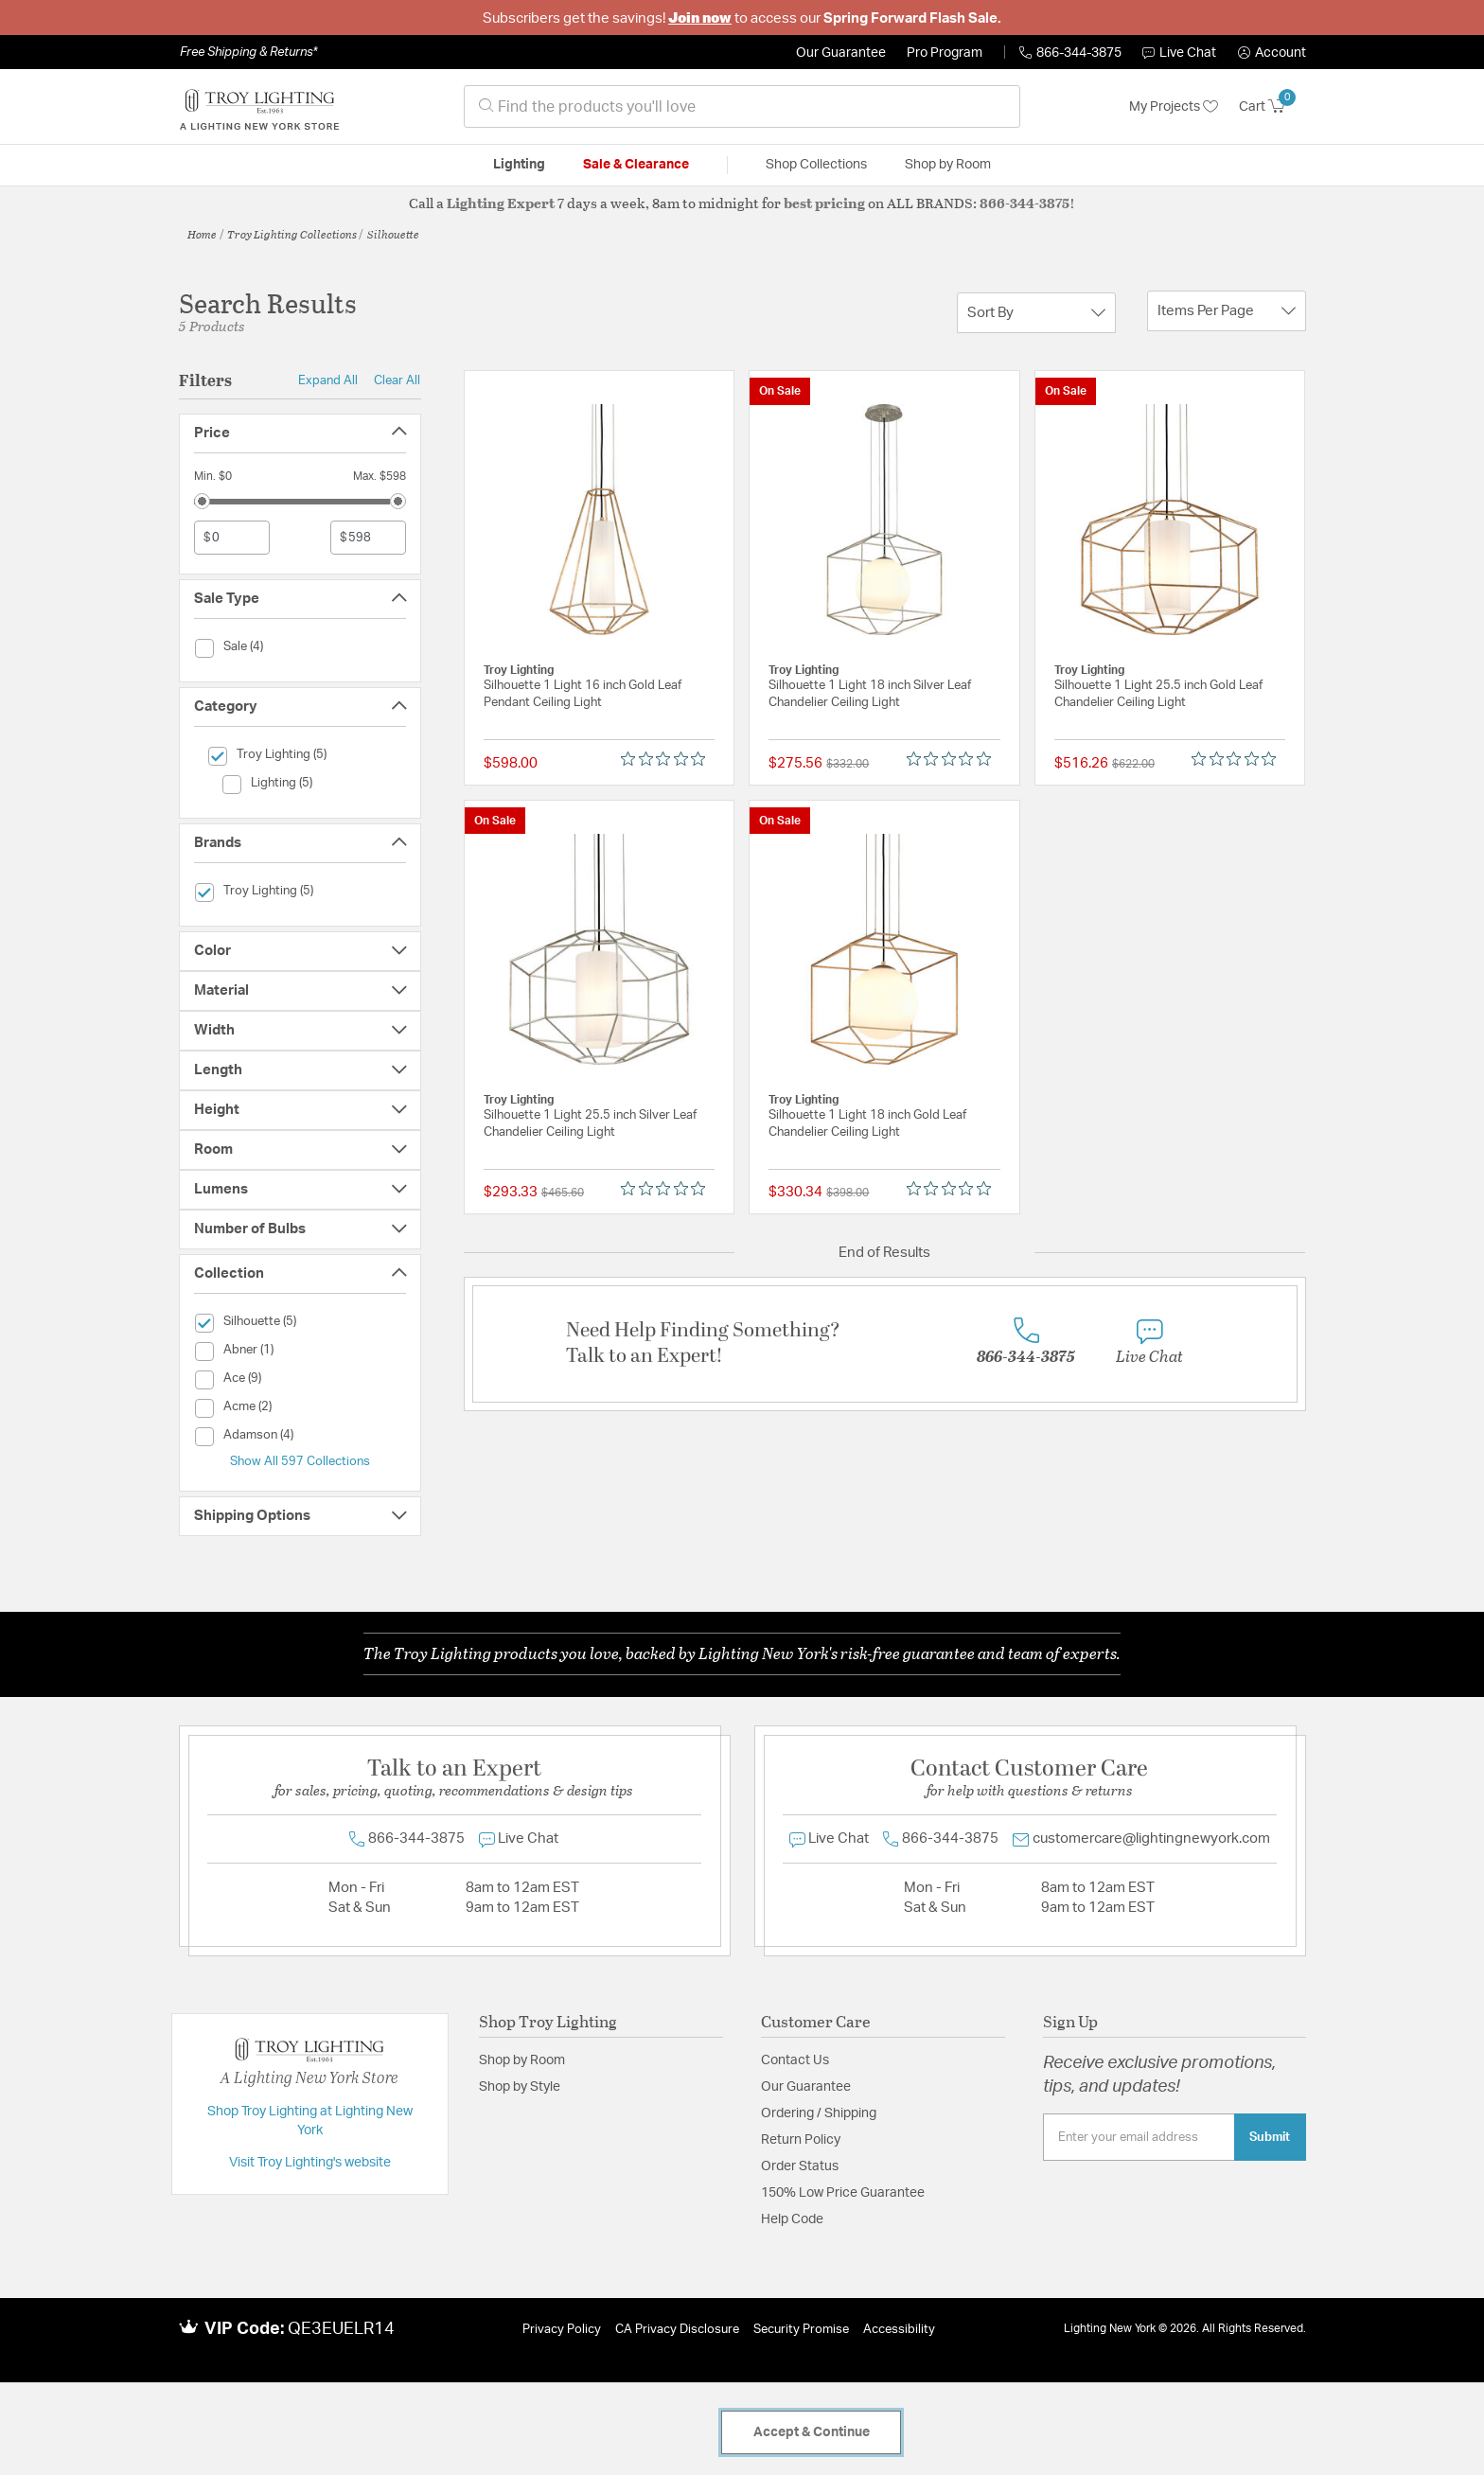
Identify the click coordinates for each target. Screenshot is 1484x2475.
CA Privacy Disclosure (677, 2330)
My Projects (1173, 107)
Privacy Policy (561, 2330)
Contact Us (795, 2060)
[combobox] (742, 106)
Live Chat (1179, 53)
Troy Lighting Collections (292, 233)
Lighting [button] (519, 164)
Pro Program (944, 53)
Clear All (397, 380)
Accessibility (899, 2330)
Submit (1269, 2137)
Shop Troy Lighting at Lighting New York (310, 2121)
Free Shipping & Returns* (248, 52)
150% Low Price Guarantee (843, 2193)
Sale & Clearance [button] (636, 164)
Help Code (792, 2219)
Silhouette (393, 233)
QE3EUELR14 (341, 2329)
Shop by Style (519, 2087)
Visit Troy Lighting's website (310, 2162)
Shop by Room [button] (948, 164)
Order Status (800, 2166)
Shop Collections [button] (816, 164)
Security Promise (801, 2330)
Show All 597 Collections (300, 1461)
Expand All (328, 380)
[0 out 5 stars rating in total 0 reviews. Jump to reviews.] (668, 759)
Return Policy (800, 2140)
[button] (1272, 53)
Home (202, 233)
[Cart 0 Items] (1272, 107)
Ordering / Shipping (818, 2113)
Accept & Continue (811, 2432)
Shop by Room (522, 2060)
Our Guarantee (841, 53)
